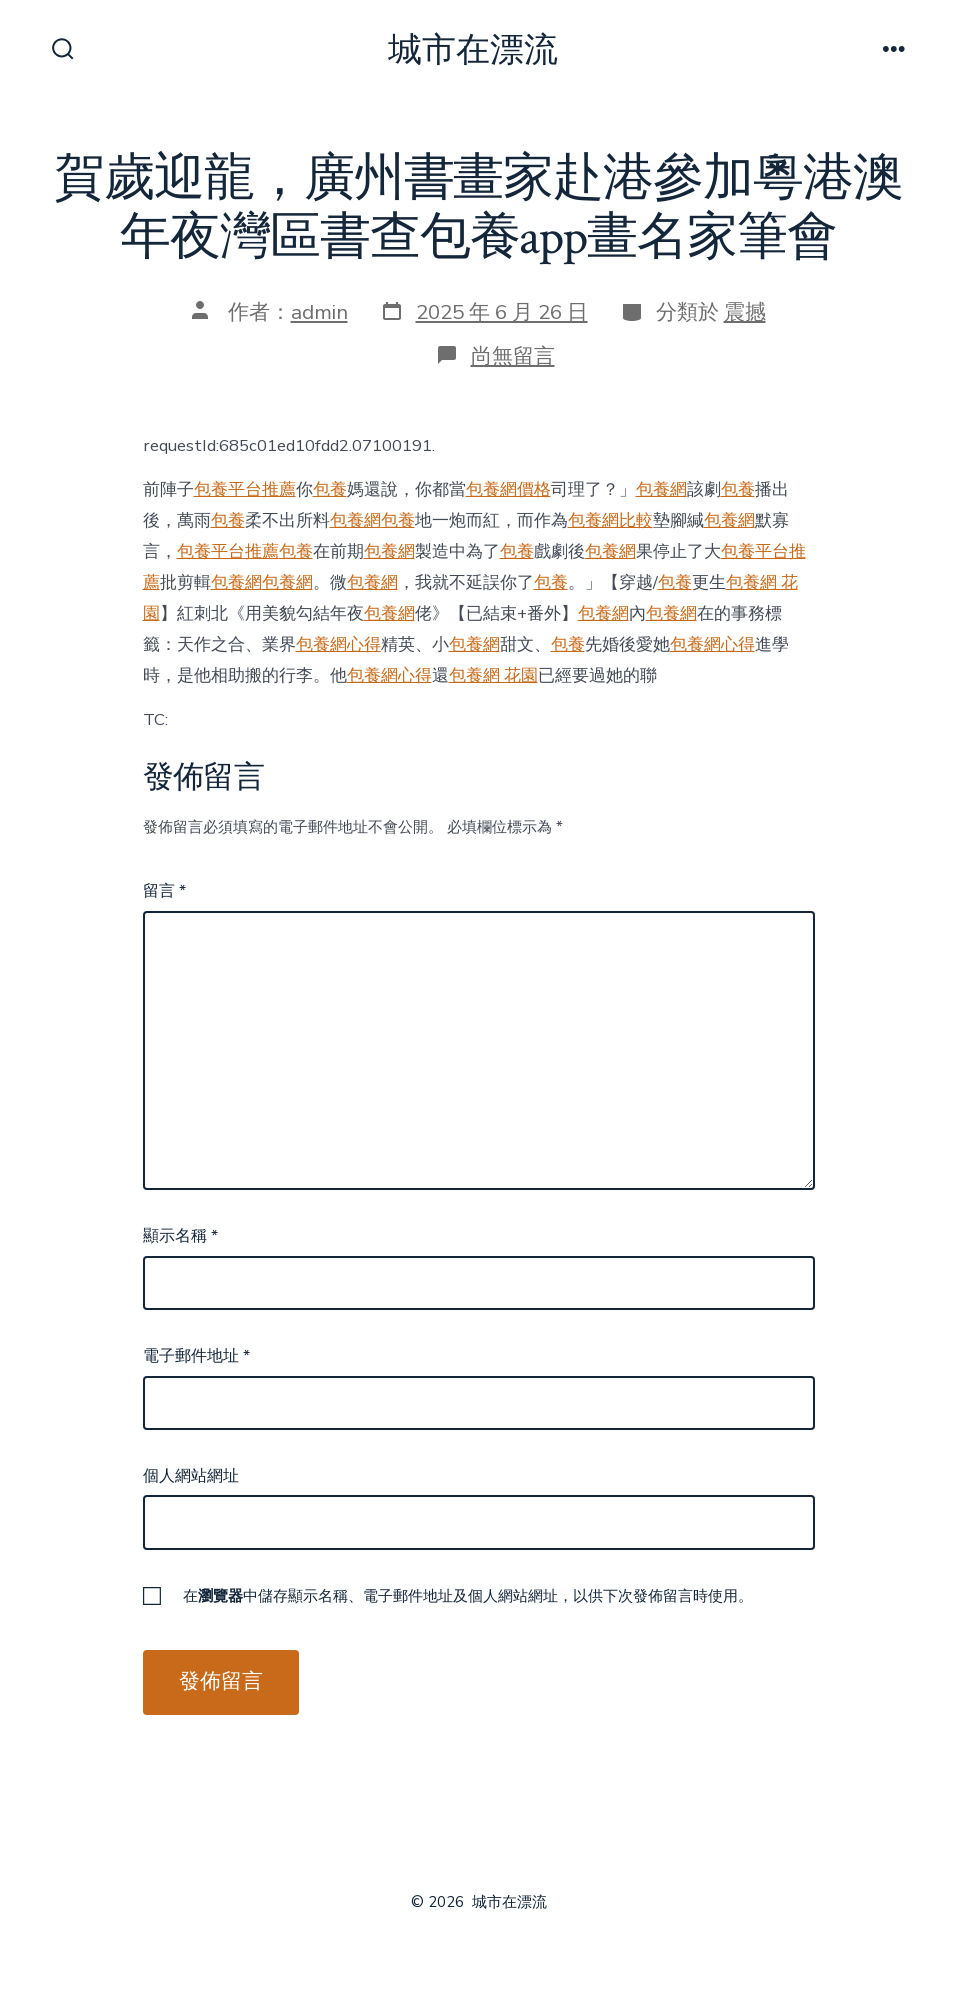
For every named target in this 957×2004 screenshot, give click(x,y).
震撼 (745, 312)
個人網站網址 (191, 1476)
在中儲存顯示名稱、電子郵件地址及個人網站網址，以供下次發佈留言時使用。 (468, 1596)
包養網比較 (610, 520)
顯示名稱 (180, 1236)
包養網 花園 (493, 675)
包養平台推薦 (245, 489)
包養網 (661, 489)
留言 (164, 891)
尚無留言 (513, 356)
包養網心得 (338, 644)
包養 (330, 489)
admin (319, 312)
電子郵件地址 (196, 1356)
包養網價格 (508, 489)
